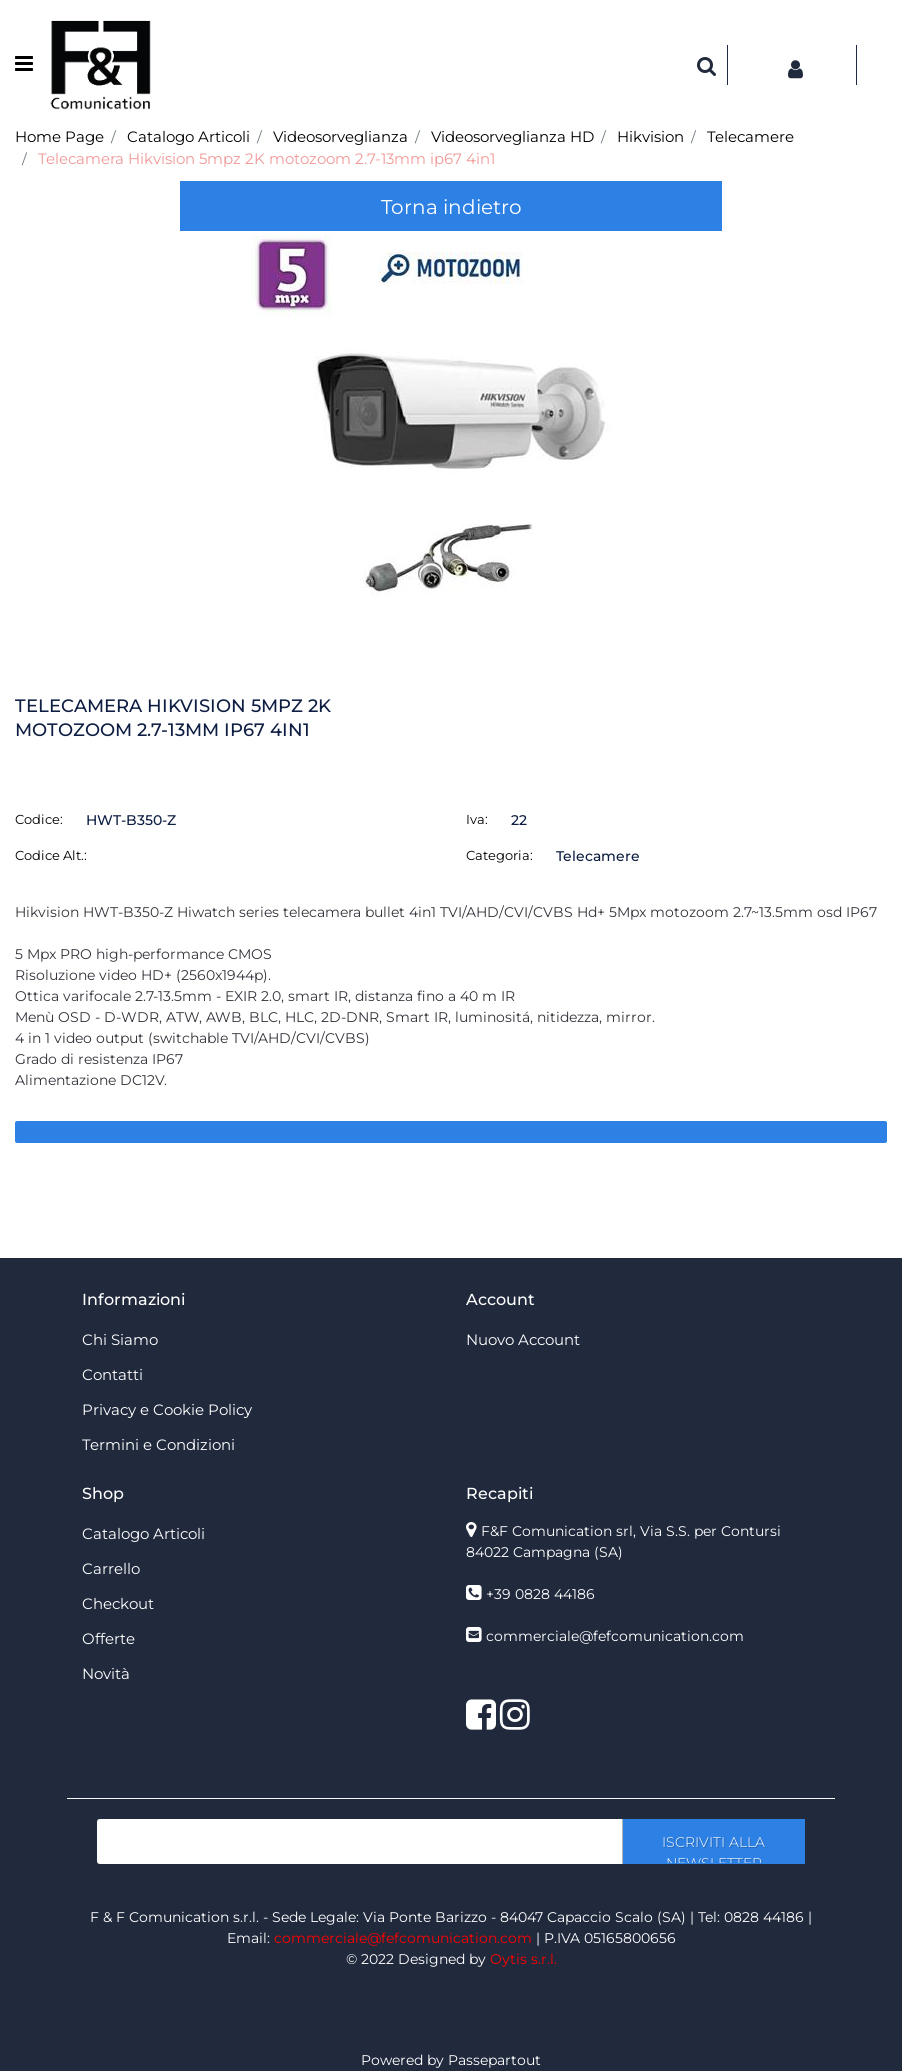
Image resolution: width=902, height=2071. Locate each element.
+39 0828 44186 (540, 1594)
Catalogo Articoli (188, 136)
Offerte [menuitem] (108, 1638)
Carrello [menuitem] (111, 1568)
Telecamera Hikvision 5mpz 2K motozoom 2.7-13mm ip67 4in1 (266, 158)
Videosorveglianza (340, 136)
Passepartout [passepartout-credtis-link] (494, 2060)
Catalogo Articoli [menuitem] (143, 1533)
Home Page (59, 136)
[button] (451, 435)
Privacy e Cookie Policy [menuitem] (167, 1409)
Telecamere (750, 136)
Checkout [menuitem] (118, 1603)
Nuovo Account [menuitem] (523, 1339)
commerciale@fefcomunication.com (615, 1636)
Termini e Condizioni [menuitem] (158, 1444)
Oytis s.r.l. (523, 1959)
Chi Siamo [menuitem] (120, 1339)
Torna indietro (451, 207)
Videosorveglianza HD (512, 136)
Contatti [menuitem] (112, 1374)
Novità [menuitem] (106, 1673)
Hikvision (650, 136)
